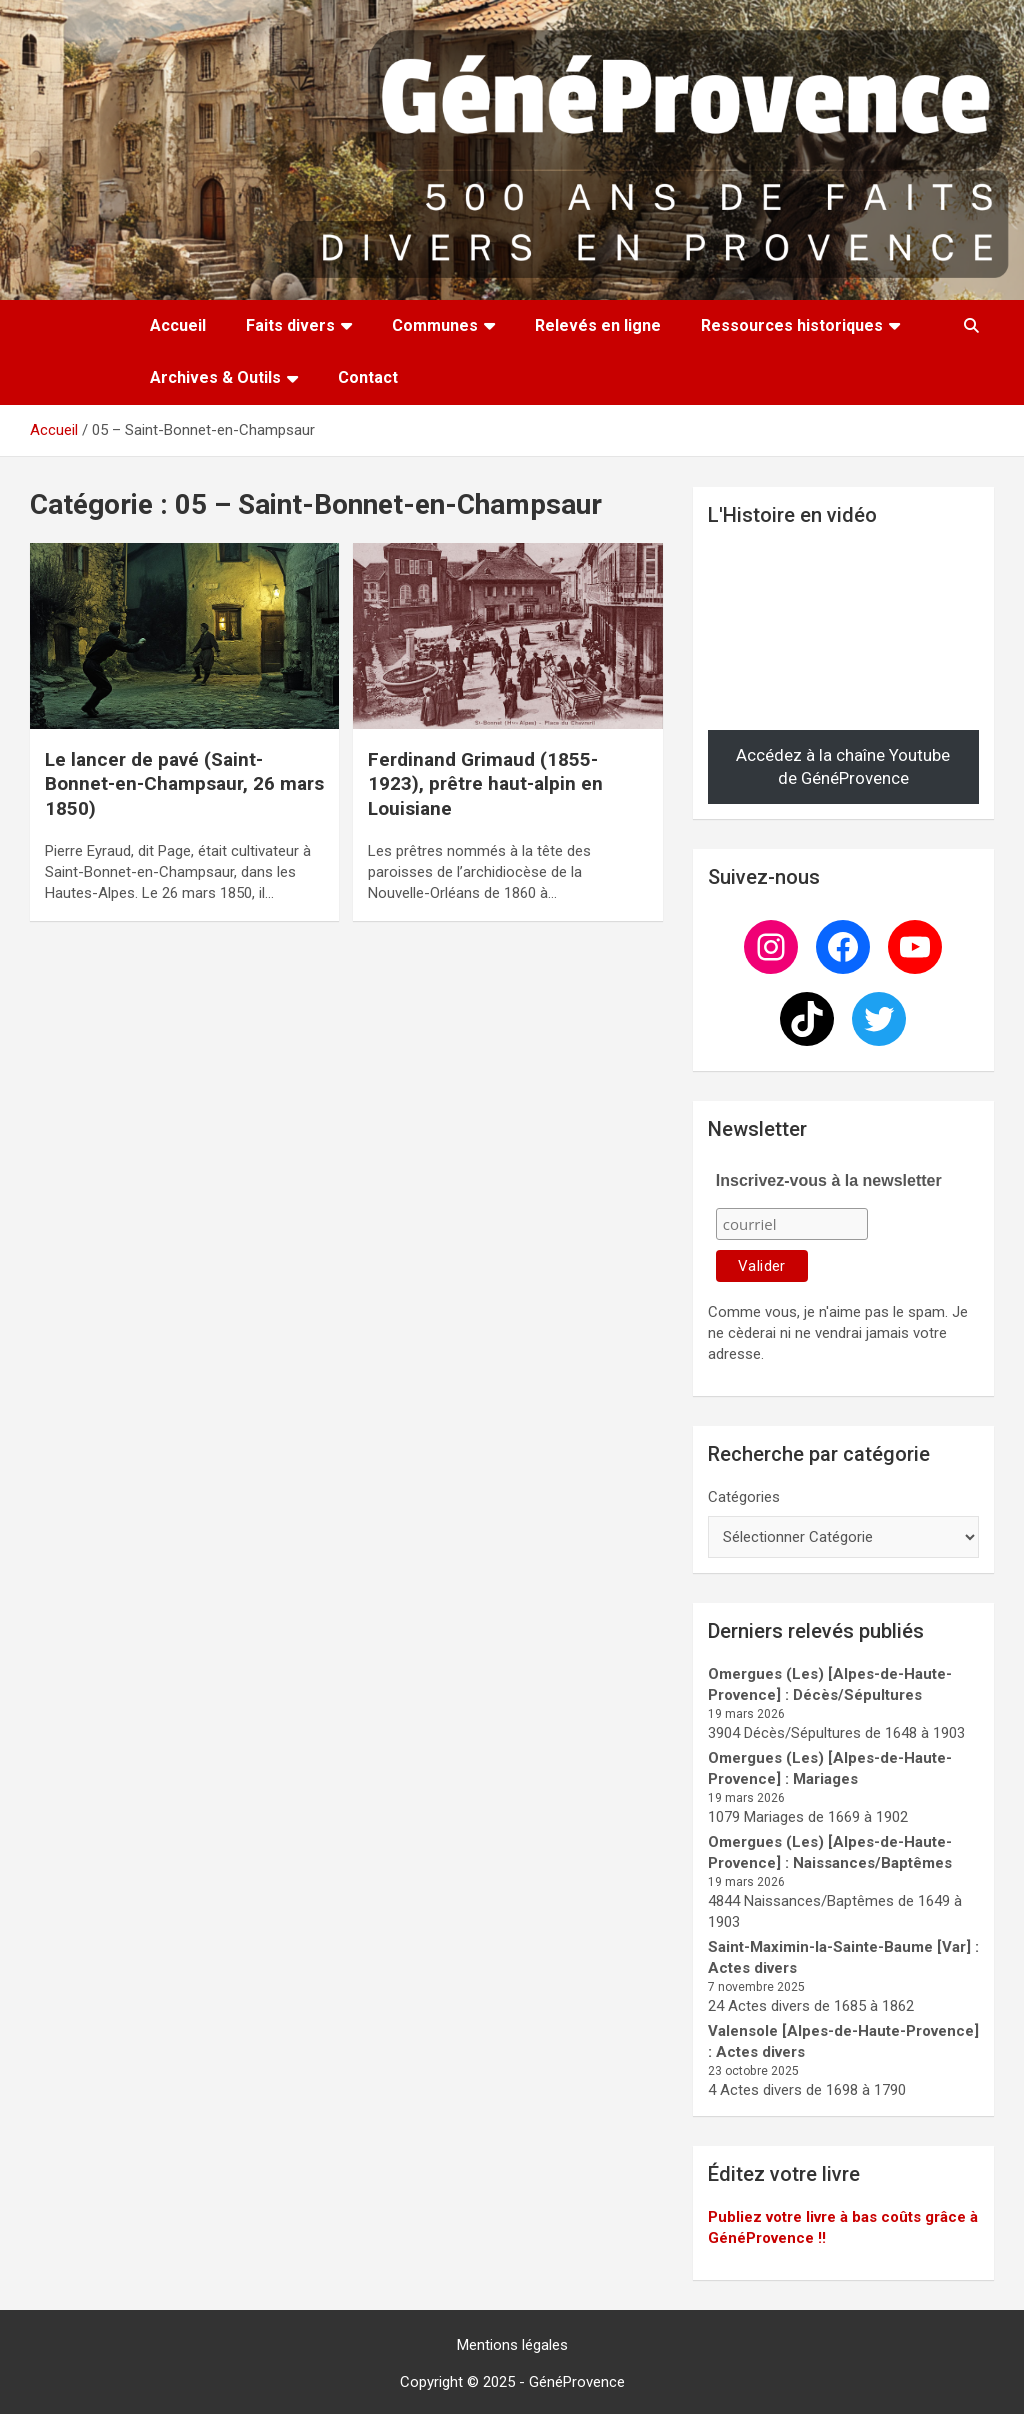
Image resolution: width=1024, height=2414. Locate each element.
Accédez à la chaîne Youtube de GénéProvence (843, 767)
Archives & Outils (215, 377)
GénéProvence (577, 2382)
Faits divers (290, 325)
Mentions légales (512, 2345)
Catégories (744, 1497)
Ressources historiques (792, 325)
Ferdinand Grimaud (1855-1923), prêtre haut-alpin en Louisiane (485, 784)
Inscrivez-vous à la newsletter (829, 1180)
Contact (368, 377)
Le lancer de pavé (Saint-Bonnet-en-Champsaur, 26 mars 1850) (184, 784)
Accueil (178, 325)
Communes (435, 325)
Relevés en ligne (598, 325)
